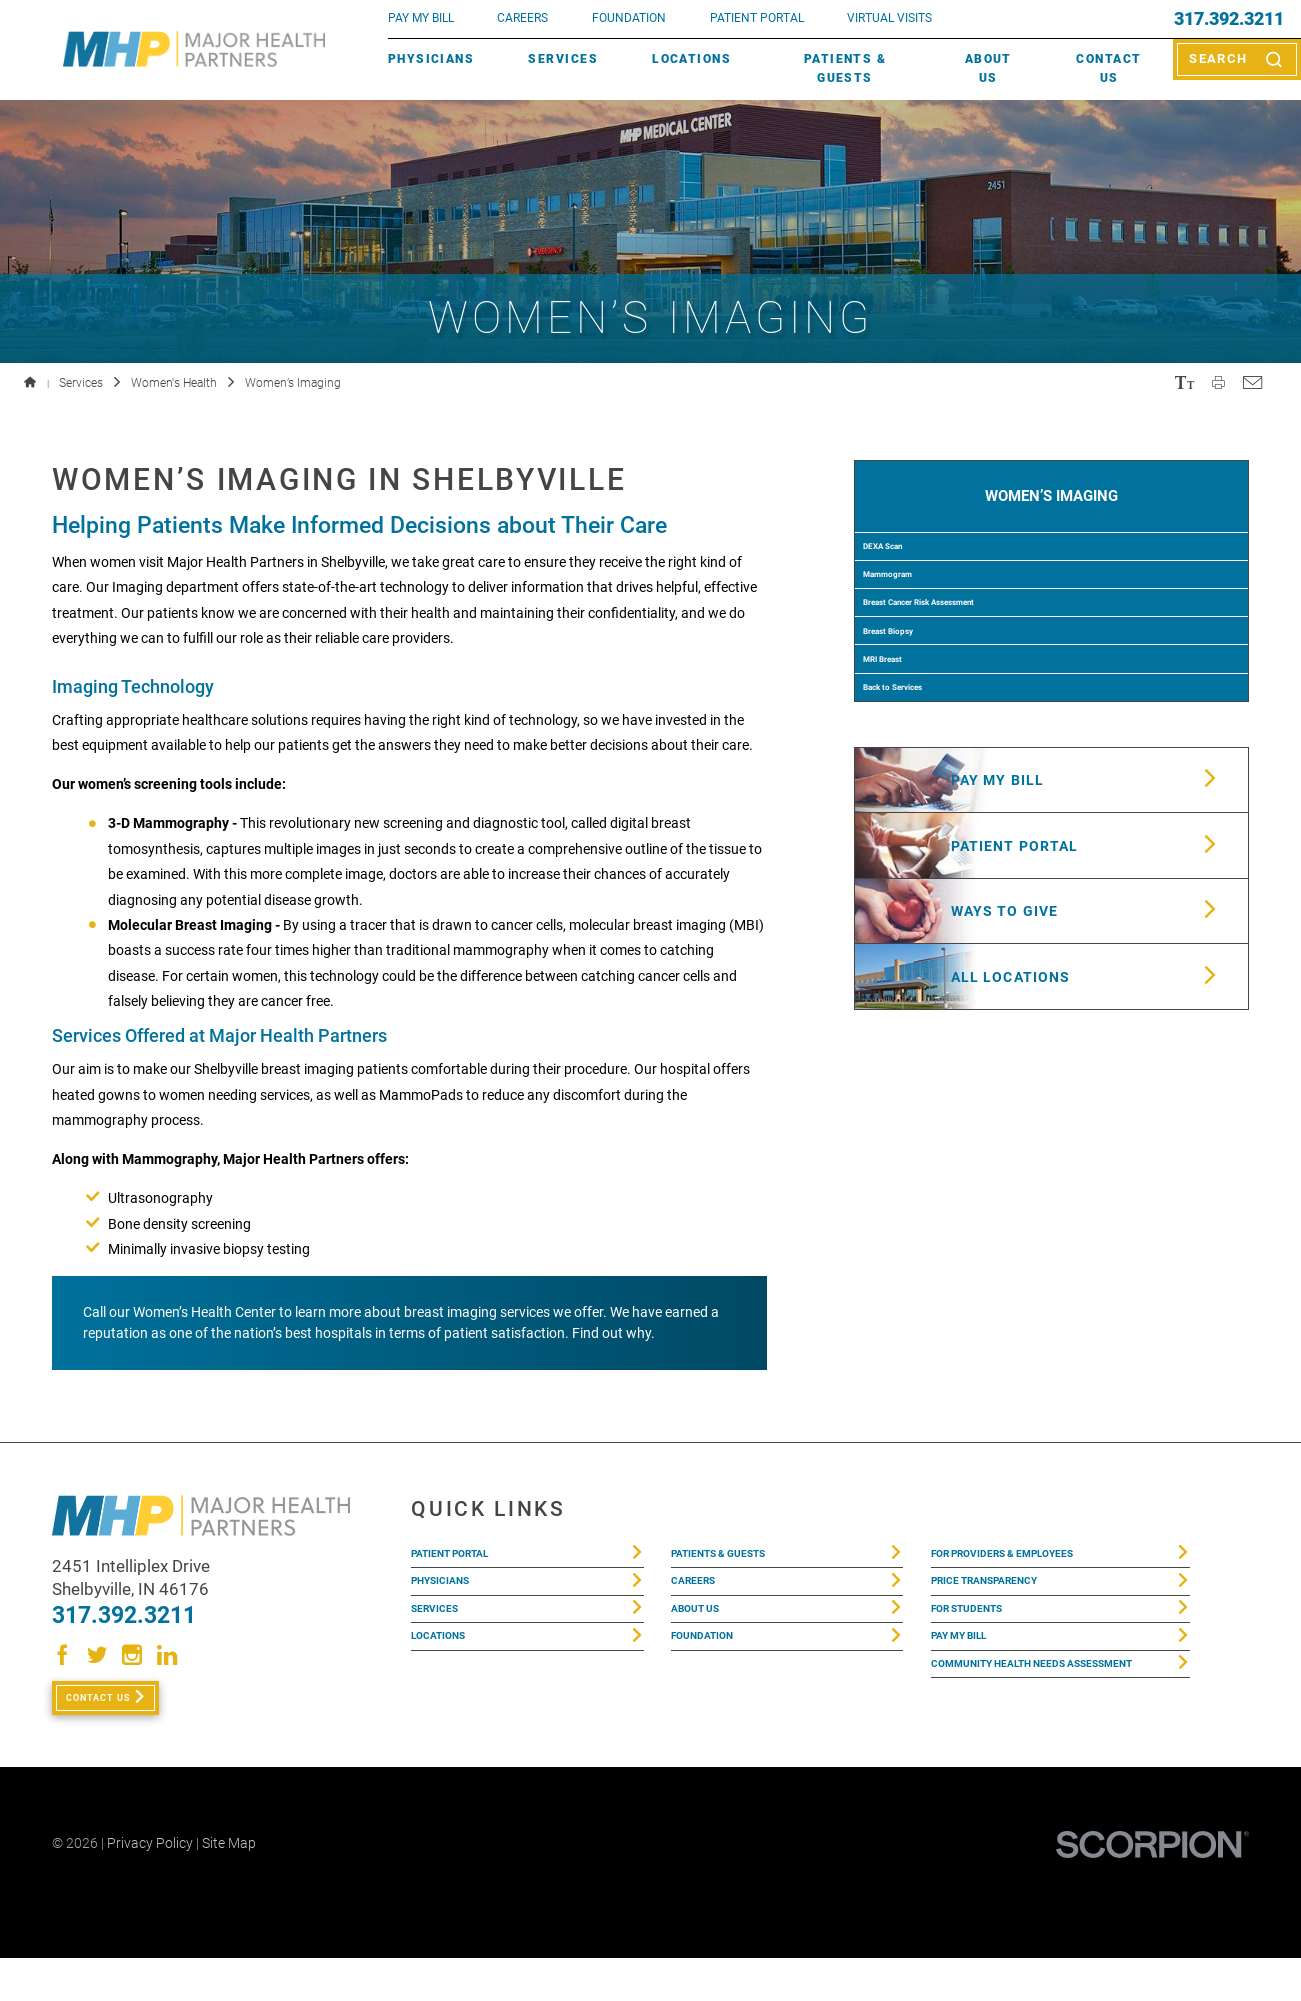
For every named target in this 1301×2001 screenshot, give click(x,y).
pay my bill (421, 18)
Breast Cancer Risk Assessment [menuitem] (978, 676)
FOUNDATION (629, 18)
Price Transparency (1006, 1597)
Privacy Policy (150, 1886)
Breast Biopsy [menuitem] (917, 726)
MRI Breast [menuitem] (907, 776)
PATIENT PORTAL (757, 18)
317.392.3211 (1229, 19)
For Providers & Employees (1032, 1559)
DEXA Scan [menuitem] (907, 576)
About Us (988, 68)
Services (563, 59)
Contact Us (1108, 68)
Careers (522, 18)
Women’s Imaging (1051, 506)
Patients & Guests (845, 68)
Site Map (229, 1886)
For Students (982, 1636)
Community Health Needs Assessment (1024, 1725)
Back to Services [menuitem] (926, 826)
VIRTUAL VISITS (889, 18)
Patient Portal (467, 1559)
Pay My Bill (971, 1674)
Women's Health (174, 383)
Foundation (714, 1674)
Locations (691, 59)
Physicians (431, 59)
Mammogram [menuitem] (915, 626)
